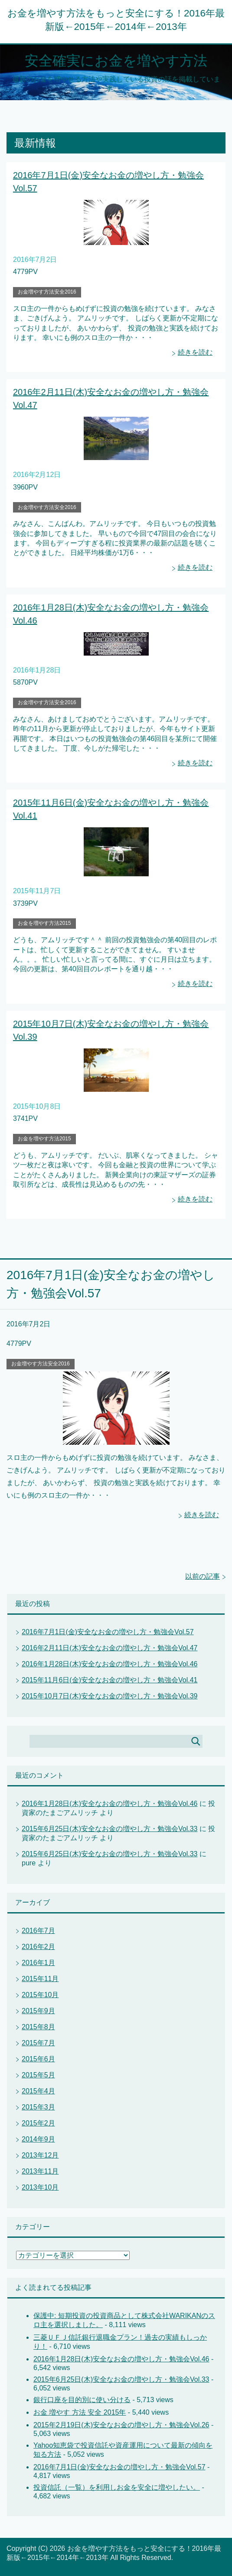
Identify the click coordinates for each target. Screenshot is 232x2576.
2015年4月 (38, 2091)
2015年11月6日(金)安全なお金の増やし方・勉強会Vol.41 (109, 1680)
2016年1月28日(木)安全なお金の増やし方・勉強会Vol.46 (109, 1664)
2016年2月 (38, 1946)
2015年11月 (40, 1978)
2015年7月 (38, 2043)
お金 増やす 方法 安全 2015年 (79, 2412)
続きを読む (195, 352)
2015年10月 (40, 1994)
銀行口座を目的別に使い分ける (82, 2399)
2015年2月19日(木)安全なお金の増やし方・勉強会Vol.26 (121, 2425)
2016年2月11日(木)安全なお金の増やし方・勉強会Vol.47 (109, 1648)
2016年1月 (38, 1962)
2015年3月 (38, 2107)
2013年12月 (40, 2155)
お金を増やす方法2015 (44, 923)
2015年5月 (38, 2075)
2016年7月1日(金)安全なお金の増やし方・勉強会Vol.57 (108, 1632)
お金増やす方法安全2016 (47, 292)
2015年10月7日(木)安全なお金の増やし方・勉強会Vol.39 (109, 1696)
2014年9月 (38, 2139)
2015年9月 (38, 2010)
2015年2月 (38, 2123)
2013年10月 (40, 2187)
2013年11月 (40, 2171)
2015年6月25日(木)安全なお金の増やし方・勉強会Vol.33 (109, 1828)
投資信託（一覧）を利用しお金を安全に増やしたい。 (116, 2487)
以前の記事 (202, 1576)
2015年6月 (38, 2059)
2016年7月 (38, 1930)
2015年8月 (38, 2027)
